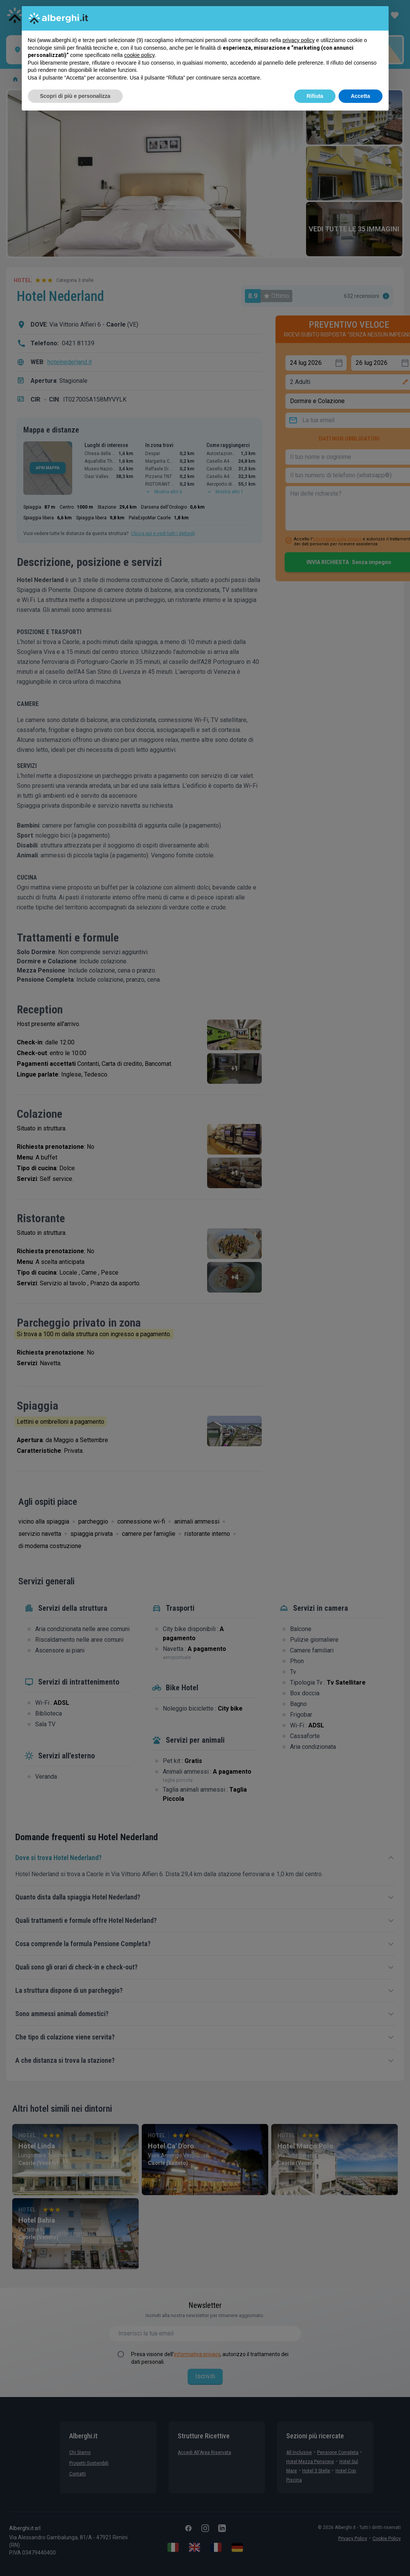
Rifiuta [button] (314, 96)
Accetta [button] (360, 96)
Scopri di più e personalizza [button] (75, 96)
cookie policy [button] (139, 55)
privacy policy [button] (298, 40)
